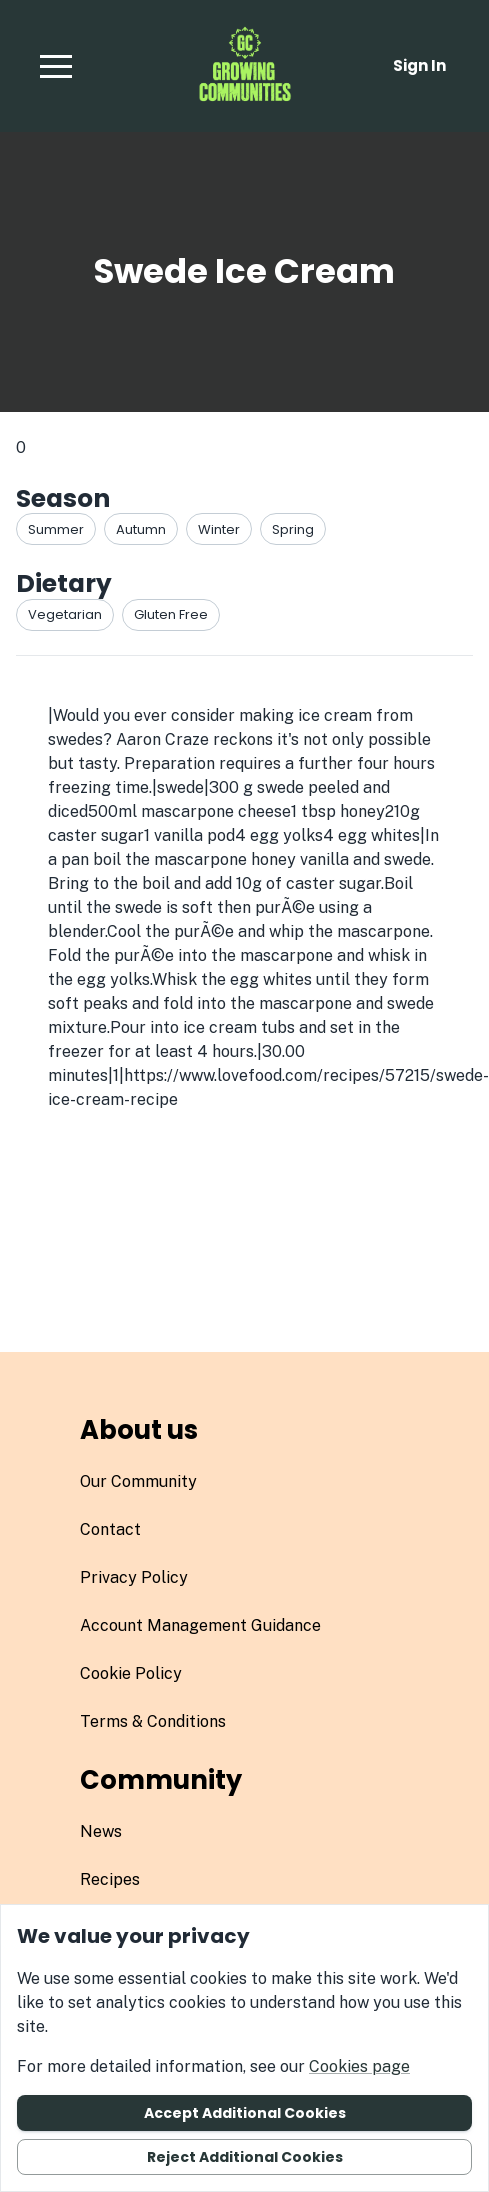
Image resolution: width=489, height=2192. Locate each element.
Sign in (419, 65)
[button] (56, 66)
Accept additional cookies (245, 2113)
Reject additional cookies (245, 2157)
